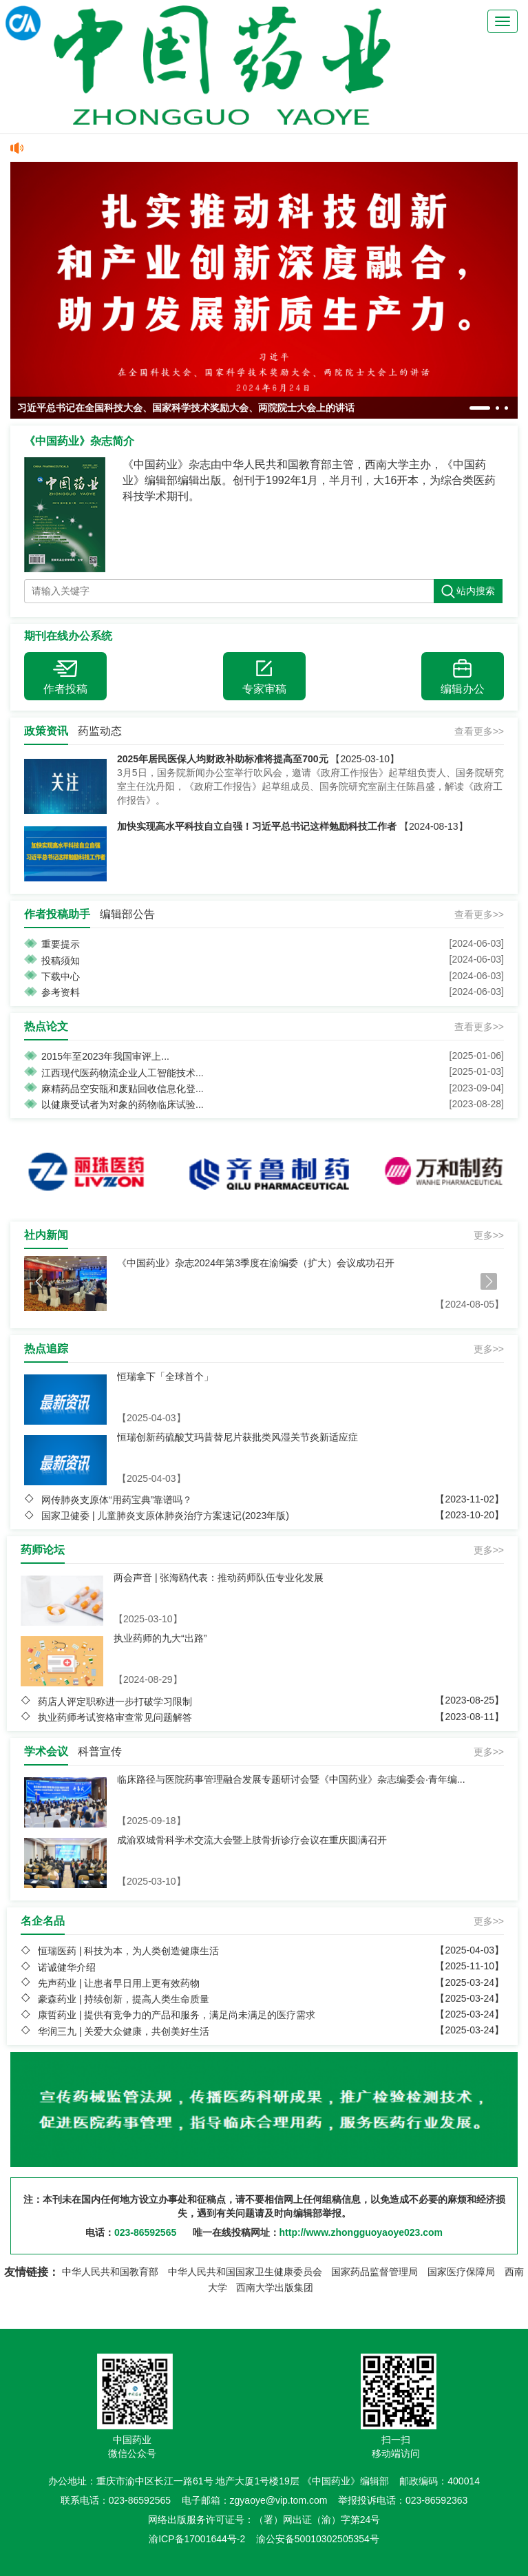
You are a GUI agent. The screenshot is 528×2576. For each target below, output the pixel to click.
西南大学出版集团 (274, 2287)
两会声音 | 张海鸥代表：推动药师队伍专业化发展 (219, 1577)
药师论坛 (43, 1550)
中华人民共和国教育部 (110, 2271)
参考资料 (60, 992)
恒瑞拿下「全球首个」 (165, 1376)
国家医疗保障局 (461, 2271)
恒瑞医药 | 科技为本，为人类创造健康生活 (128, 1950)
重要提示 (60, 944)
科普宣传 (100, 1751)
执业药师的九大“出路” (160, 1638)
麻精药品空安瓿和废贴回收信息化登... (122, 1088)
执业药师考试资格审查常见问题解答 (115, 1717)
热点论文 (46, 1026)
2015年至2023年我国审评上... (105, 1056)
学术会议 (46, 1751)
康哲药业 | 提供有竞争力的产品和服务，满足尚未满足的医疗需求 (176, 2014)
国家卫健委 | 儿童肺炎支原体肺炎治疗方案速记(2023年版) (165, 1515)
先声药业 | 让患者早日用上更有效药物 (119, 1983)
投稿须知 (60, 960)
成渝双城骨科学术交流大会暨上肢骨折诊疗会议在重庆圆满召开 (252, 1839)
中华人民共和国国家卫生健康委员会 (245, 2271)
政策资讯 (46, 731)
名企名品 (43, 1921)
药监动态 (100, 731)
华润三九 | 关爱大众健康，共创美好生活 (123, 2031)
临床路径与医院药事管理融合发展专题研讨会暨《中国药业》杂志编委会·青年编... (291, 1779)
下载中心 (60, 976)
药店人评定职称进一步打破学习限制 (115, 1701)
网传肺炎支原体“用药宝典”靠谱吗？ (116, 1499)
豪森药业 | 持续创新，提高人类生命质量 (123, 1998)
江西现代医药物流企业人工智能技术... (122, 1072)
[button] (479, 408)
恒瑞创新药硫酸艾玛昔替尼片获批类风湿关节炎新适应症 (237, 1437)
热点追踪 (46, 1348)
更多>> (489, 1235)
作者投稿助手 (57, 914)
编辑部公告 (127, 914)
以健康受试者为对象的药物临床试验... (122, 1104)
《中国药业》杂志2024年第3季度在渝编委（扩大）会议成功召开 (255, 1262)
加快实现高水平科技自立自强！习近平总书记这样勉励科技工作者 (257, 826)
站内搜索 (468, 591)
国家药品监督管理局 (374, 2271)
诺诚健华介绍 (67, 1967)
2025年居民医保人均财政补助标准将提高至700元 (222, 758)
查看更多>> (479, 731)
